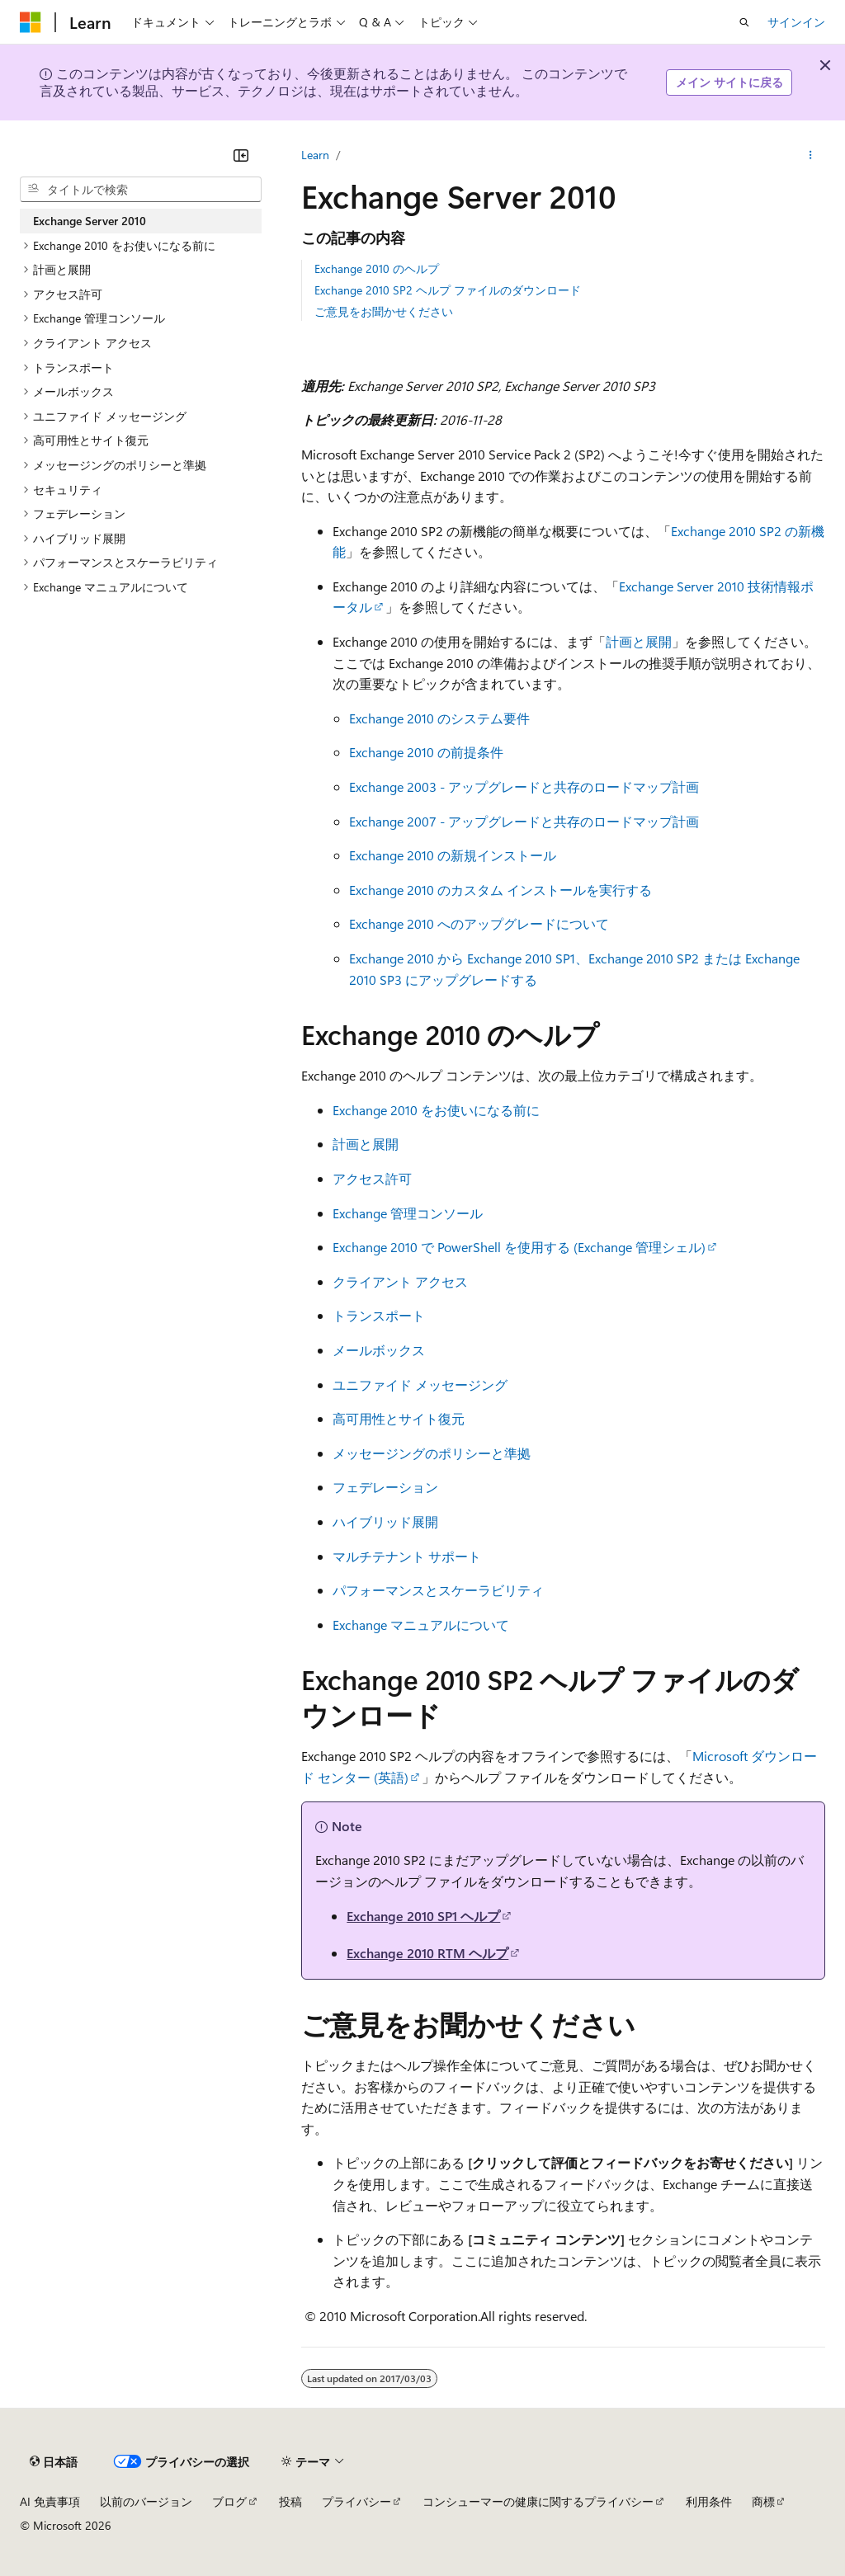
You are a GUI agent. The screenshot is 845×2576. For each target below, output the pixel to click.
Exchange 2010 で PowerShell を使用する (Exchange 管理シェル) (519, 1246)
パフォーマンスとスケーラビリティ (438, 1590)
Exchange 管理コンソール (408, 1213)
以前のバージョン (146, 2501)
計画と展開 (639, 641)
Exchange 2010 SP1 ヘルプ (423, 1915)
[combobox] (141, 190)
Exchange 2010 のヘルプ (376, 268)
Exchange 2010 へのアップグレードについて (479, 923)
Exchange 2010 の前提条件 (426, 752)
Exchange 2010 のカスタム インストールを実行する (500, 889)
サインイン (796, 22)
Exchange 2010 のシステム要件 (439, 718)
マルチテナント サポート (407, 1556)
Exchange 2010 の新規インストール (452, 855)
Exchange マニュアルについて (421, 1624)
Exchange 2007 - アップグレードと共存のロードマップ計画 (524, 821)
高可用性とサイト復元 (399, 1418)
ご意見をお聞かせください (383, 311)
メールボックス (379, 1350)
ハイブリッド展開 (385, 1521)
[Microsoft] (30, 22)
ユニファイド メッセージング (420, 1384)
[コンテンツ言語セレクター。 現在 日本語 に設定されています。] (53, 2461)
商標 (763, 2501)
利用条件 (709, 2501)
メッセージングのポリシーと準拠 (432, 1453)
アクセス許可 (372, 1178)
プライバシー (356, 2501)
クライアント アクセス (400, 1281)
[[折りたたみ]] (241, 155)
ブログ (229, 2501)
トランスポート (379, 1315)
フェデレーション (385, 1486)
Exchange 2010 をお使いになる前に (436, 1109)
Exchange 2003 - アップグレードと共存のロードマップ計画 (524, 786)
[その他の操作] (810, 155)
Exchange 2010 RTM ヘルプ (427, 1952)
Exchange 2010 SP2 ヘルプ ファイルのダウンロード (447, 290)
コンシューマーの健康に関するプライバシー (538, 2501)
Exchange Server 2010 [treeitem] (89, 220)
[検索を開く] (744, 22)
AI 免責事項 (50, 2501)
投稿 (290, 2501)
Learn (315, 154)
